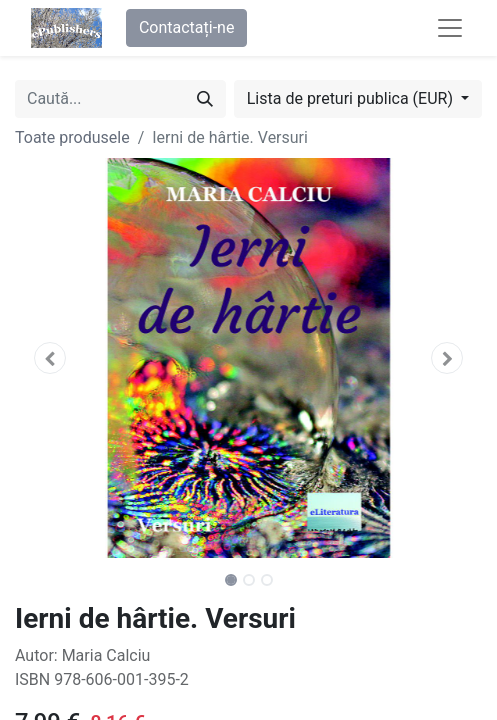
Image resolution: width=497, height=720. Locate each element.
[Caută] (205, 99)
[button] (50, 358)
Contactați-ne (187, 27)
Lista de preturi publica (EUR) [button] (352, 98)
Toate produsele (72, 137)
